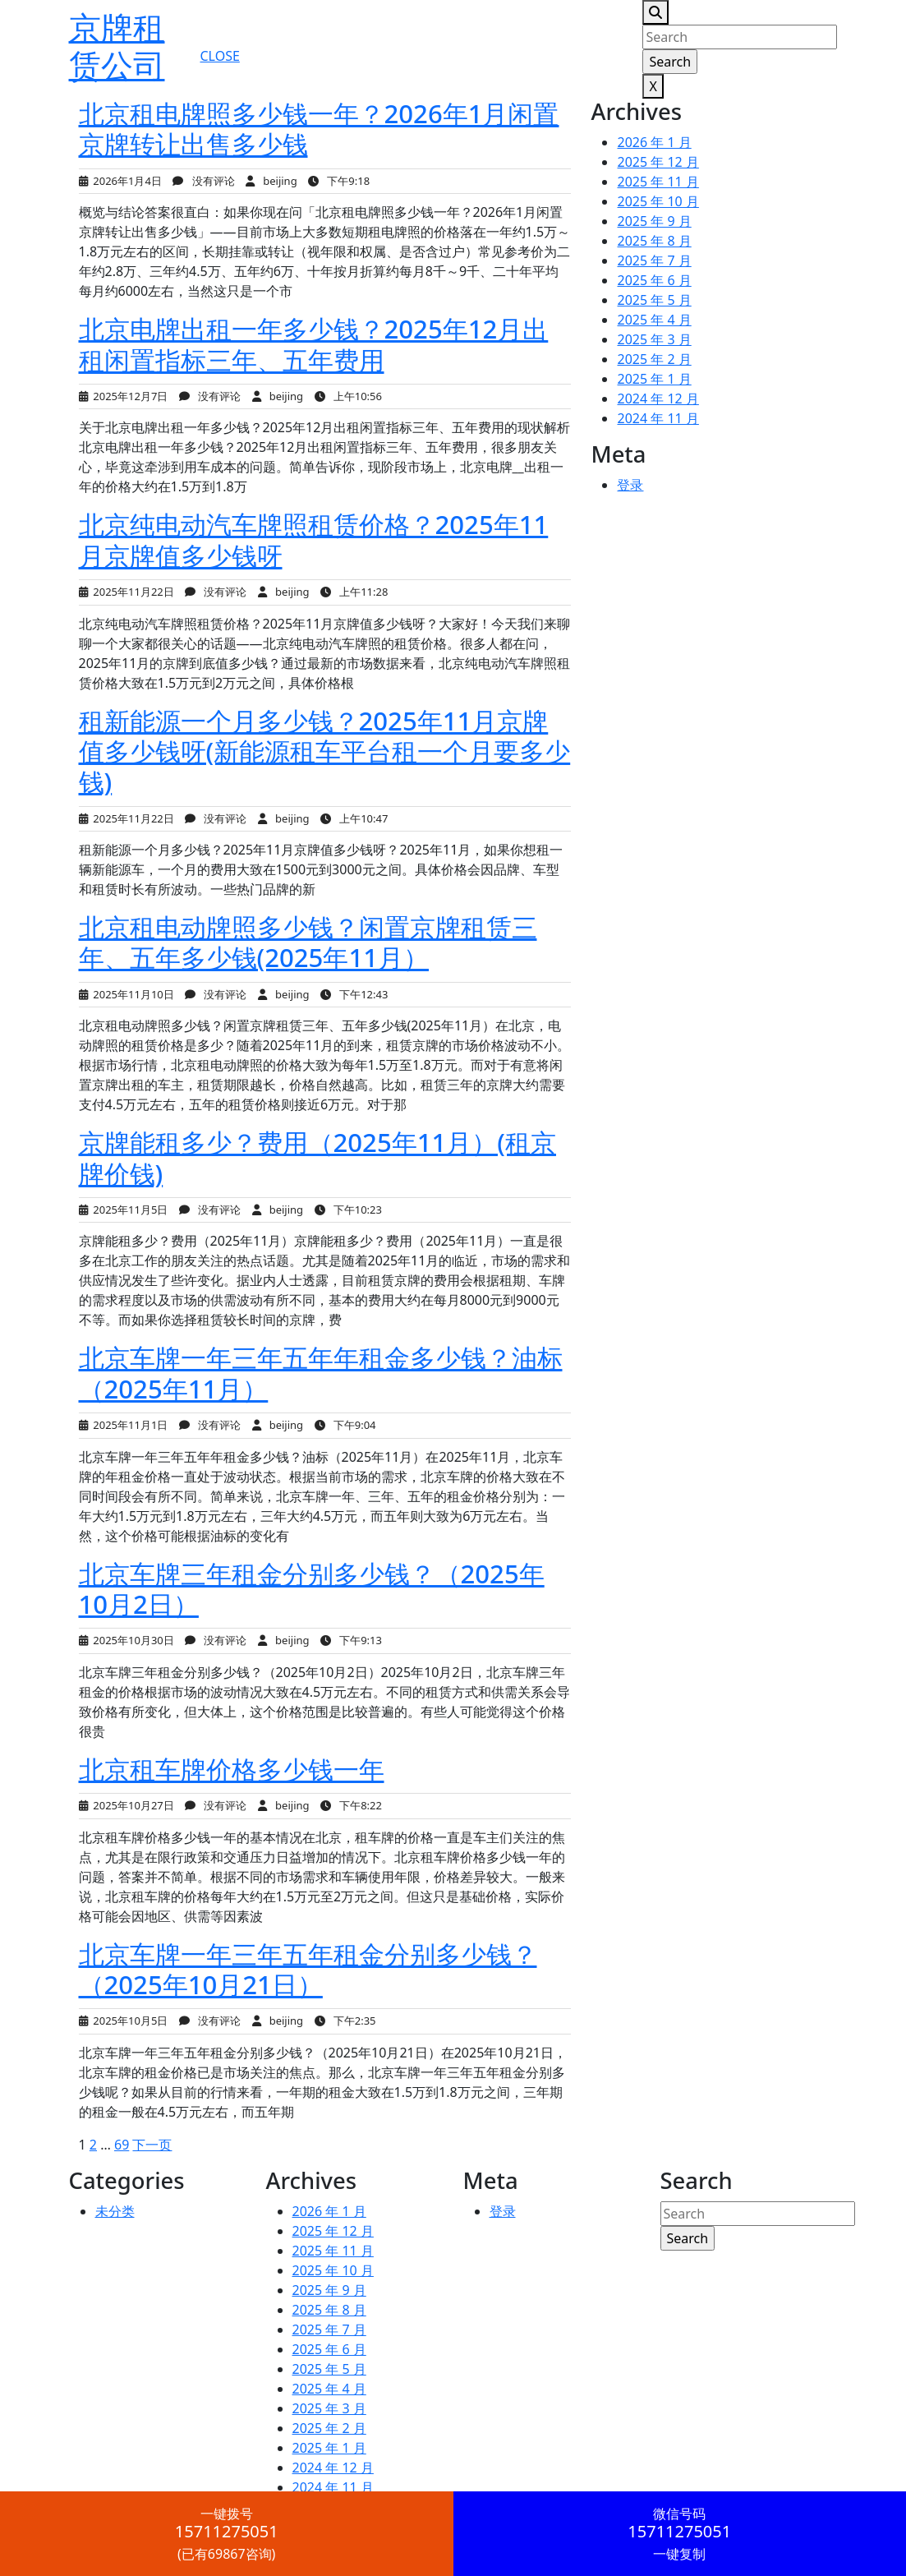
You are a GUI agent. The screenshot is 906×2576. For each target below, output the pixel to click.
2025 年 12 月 (657, 162)
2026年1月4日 (120, 180)
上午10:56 (348, 396)
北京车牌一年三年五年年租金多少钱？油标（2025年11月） (321, 1372)
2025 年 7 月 (654, 260)
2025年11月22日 (126, 591)
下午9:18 (339, 180)
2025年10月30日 (126, 1640)
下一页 (152, 2145)
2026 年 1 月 (654, 142)
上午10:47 (354, 818)
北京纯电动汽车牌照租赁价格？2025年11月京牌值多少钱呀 (314, 539)
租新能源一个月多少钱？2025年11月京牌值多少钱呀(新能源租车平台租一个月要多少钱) (325, 751)
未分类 (115, 2211)
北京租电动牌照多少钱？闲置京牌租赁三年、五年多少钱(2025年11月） (308, 942)
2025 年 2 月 (654, 359)
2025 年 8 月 (654, 241)
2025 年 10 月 (657, 201)
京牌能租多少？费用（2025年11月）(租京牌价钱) (317, 1157)
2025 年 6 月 (654, 280)
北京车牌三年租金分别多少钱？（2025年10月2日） (312, 1588)
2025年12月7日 (123, 396)
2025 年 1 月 (654, 379)
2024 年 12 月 (657, 398)
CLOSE (219, 56)
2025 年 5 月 (654, 300)
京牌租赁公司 (117, 46)
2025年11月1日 (123, 1424)
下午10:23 (348, 1209)
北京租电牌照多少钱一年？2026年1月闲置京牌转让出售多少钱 (319, 128)
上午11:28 (354, 591)
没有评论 (203, 180)
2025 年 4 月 (654, 320)
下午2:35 (345, 2020)
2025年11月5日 (123, 1209)
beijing (271, 180)
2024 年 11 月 (657, 418)
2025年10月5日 (123, 2020)
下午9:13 (351, 1640)
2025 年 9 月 (654, 221)
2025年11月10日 (126, 994)
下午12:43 (354, 994)
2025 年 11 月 (657, 182)
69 (121, 2145)
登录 (630, 485)
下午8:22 (351, 1805)
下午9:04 (345, 1424)
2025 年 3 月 (654, 339)
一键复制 (680, 2534)
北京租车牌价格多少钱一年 (231, 1769)
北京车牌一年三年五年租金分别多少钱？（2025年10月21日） (308, 1969)
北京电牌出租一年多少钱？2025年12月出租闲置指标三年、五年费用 (314, 343)
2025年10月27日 (126, 1805)
